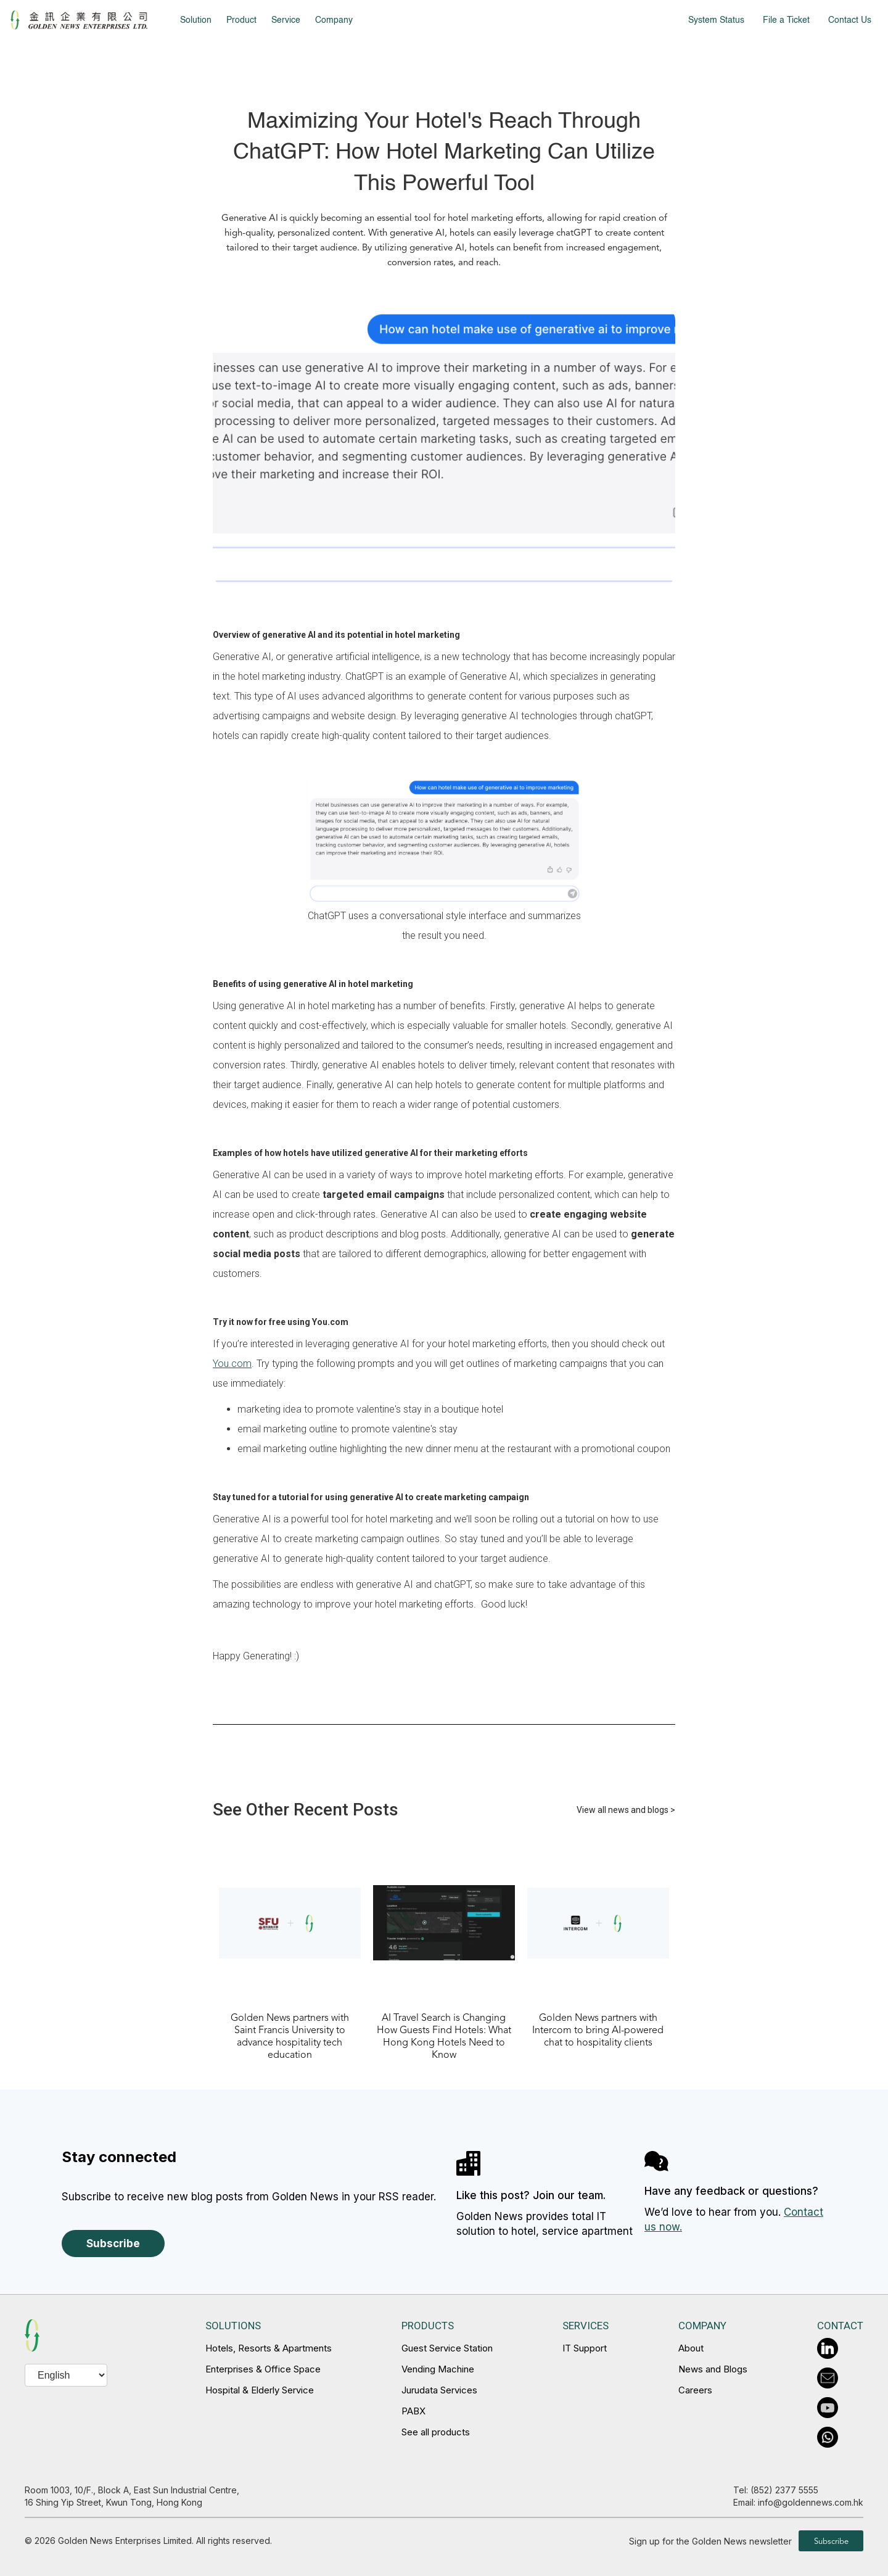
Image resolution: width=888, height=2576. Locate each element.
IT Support (584, 2348)
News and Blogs (712, 2369)
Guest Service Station (447, 2348)
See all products (435, 2432)
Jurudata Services (439, 2390)
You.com (232, 1363)
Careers (695, 2390)
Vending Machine (437, 2369)
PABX (413, 2411)
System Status (716, 20)
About (691, 2348)
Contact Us (849, 20)
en (30, 2548)
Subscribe (113, 2243)
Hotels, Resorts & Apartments (268, 2348)
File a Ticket (786, 20)
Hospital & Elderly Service (259, 2390)
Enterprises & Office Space (263, 2369)
